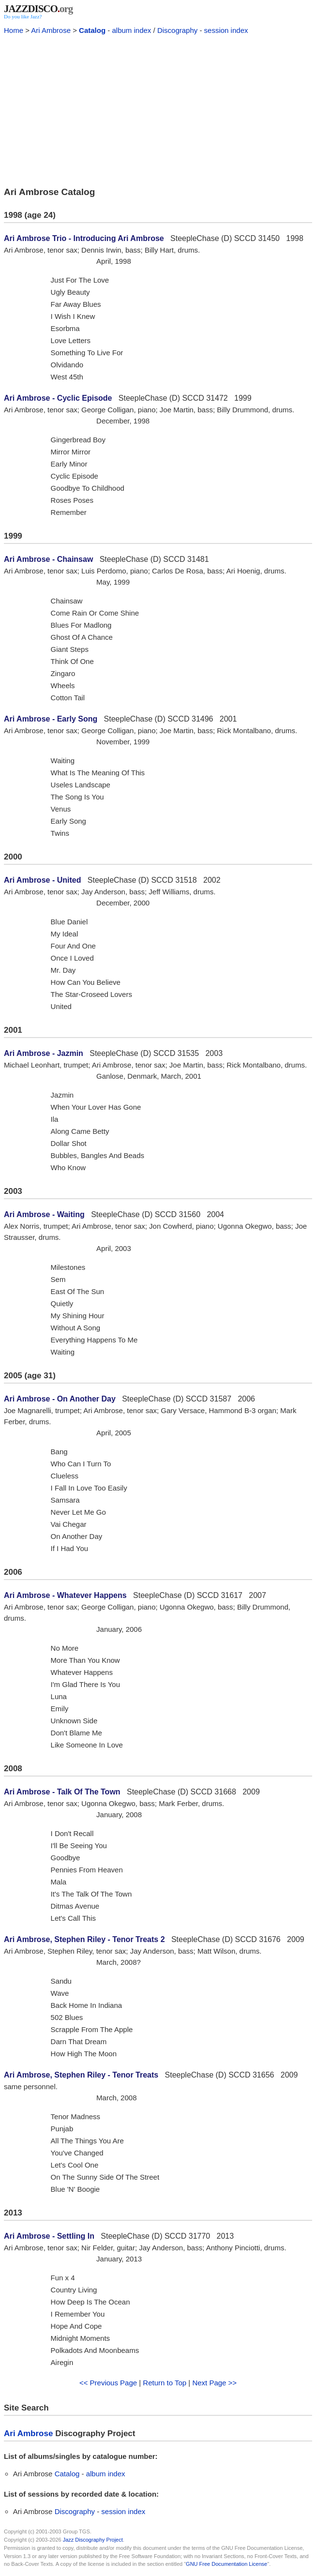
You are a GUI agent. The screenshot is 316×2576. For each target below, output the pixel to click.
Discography (177, 30)
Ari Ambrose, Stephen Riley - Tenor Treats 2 (84, 1939)
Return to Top (164, 2383)
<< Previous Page (108, 2383)
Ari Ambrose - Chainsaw (48, 559)
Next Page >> (214, 2383)
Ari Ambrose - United (42, 880)
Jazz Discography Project (93, 2540)
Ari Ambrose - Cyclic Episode (58, 398)
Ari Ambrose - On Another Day (60, 1399)
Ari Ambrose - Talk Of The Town (62, 1792)
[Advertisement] (158, 109)
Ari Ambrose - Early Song (50, 719)
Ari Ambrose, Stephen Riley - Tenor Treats (81, 2075)
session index (226, 30)
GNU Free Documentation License (226, 2564)
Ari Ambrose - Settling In (49, 2236)
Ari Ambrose (51, 30)
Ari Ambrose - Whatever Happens (65, 1595)
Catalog (92, 30)
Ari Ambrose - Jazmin (43, 1053)
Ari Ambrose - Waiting (44, 1214)
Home (13, 30)
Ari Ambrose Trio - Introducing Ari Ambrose (84, 238)
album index (131, 30)
